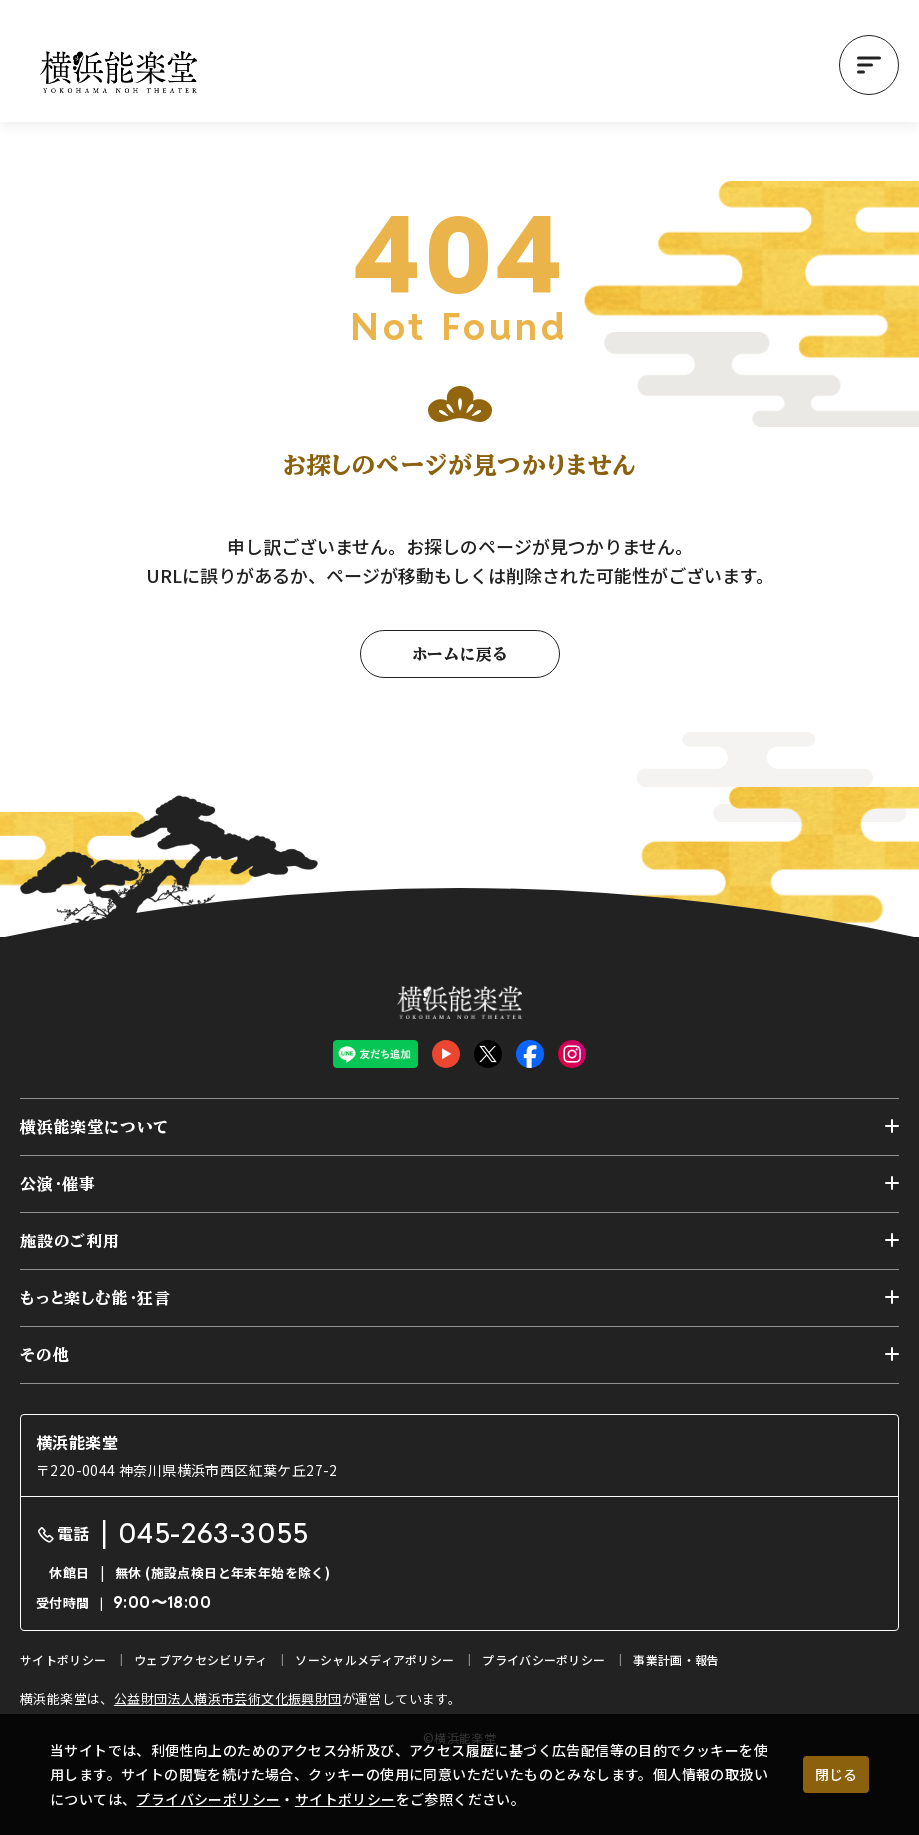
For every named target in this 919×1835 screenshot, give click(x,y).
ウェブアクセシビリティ (200, 1659)
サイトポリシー (345, 1799)
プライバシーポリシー (208, 1799)
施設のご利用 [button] (70, 1241)
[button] (869, 65)
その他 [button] (44, 1355)
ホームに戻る (460, 654)
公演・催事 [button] (58, 1184)
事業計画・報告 (676, 1659)
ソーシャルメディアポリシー (374, 1659)
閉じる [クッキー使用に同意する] (836, 1774)
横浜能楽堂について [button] (94, 1127)
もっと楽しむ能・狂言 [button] (95, 1298)
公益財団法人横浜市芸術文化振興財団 (228, 1698)
